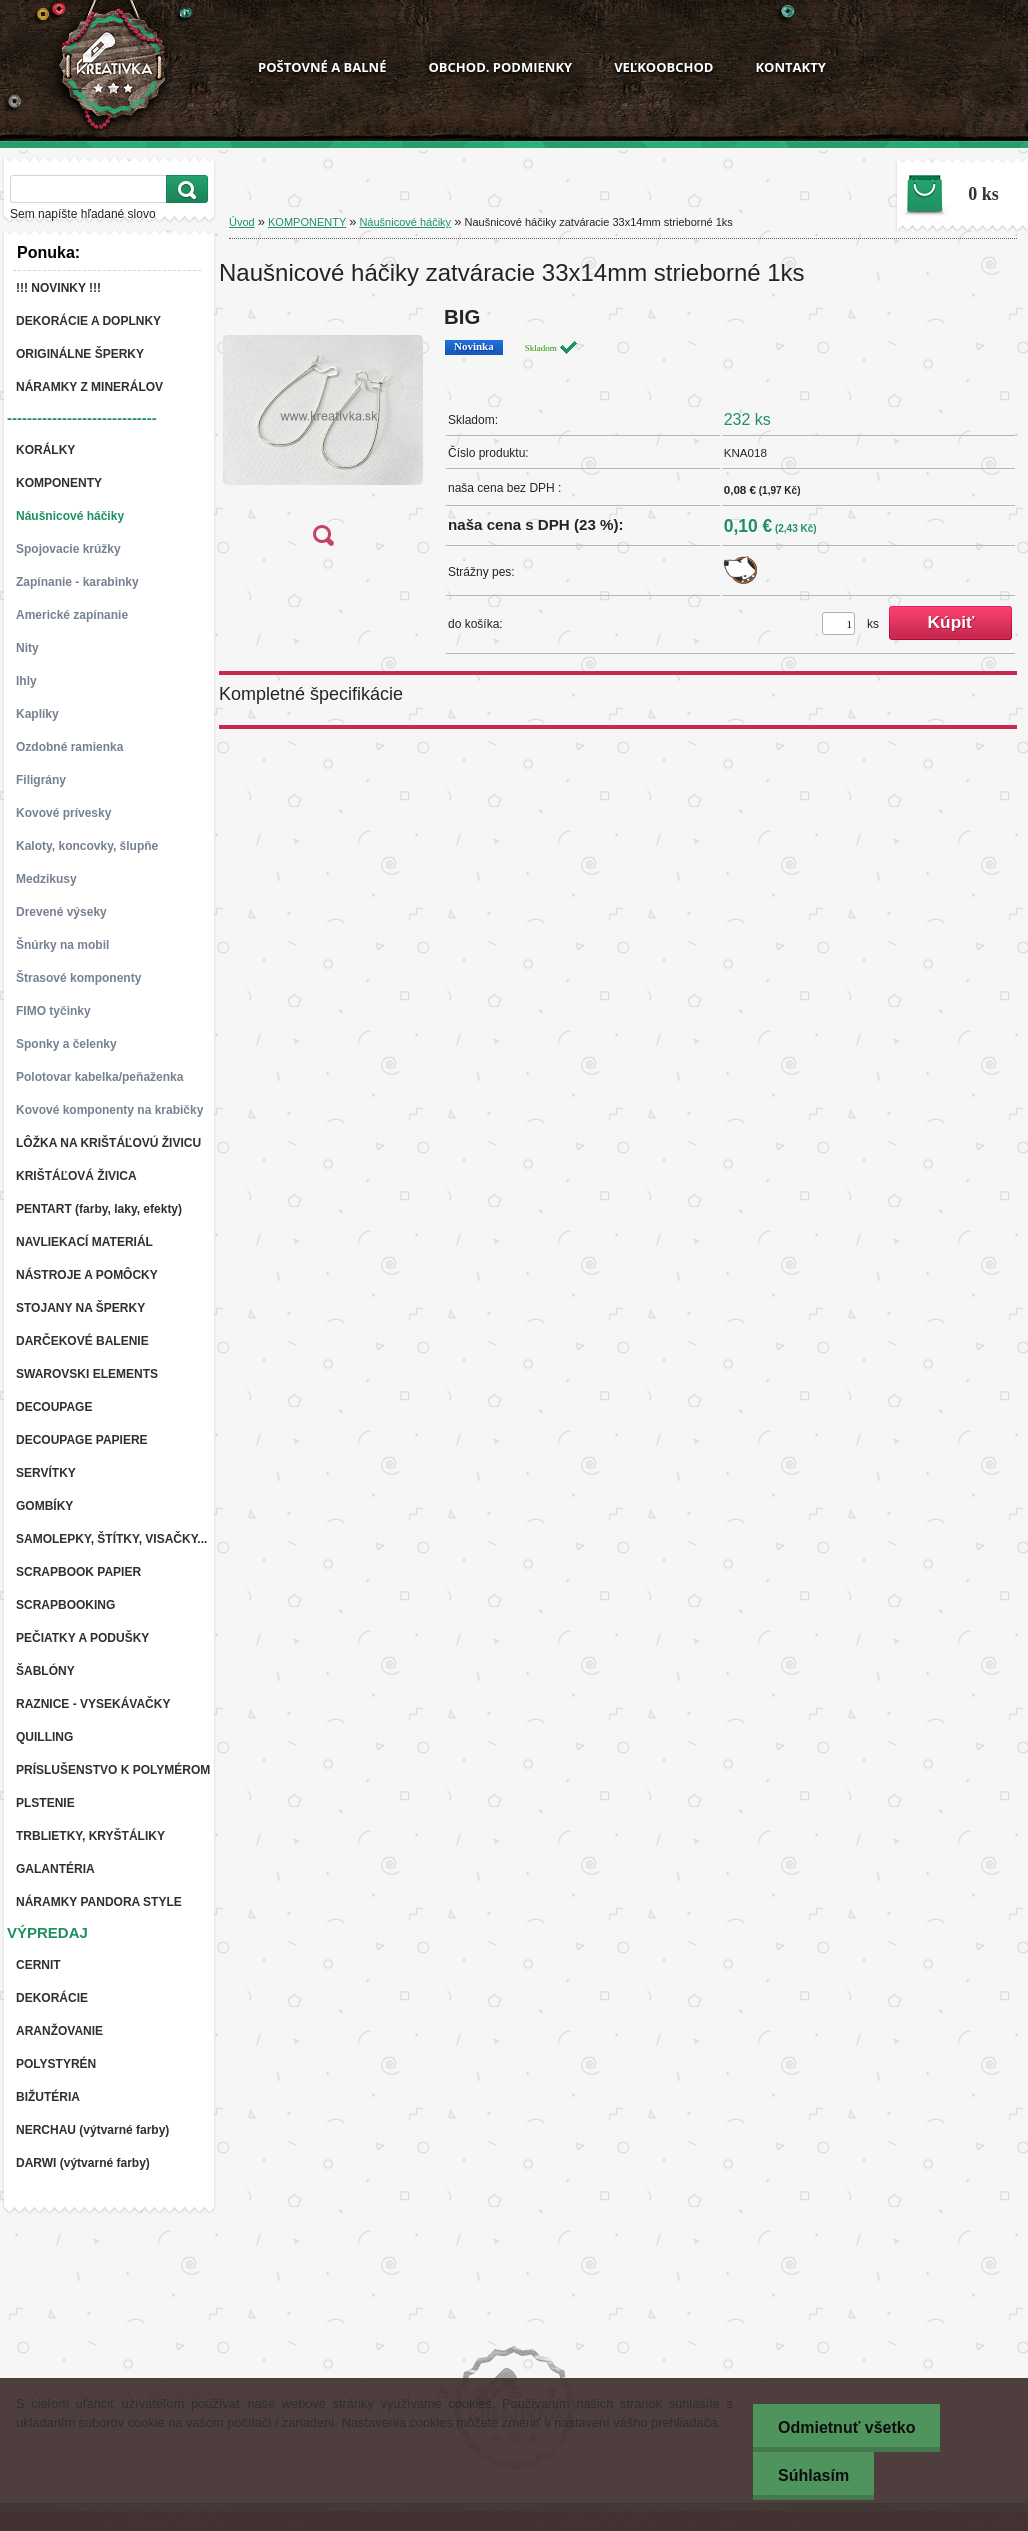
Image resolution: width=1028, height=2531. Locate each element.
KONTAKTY (790, 67)
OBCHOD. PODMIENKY (500, 67)
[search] (184, 189)
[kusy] (838, 623)
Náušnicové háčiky (405, 222)
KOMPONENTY (307, 222)
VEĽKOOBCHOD (663, 67)
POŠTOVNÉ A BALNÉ (322, 67)
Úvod (242, 222)
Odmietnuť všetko (846, 2427)
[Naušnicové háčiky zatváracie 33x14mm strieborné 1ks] (323, 432)
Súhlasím (813, 2475)
